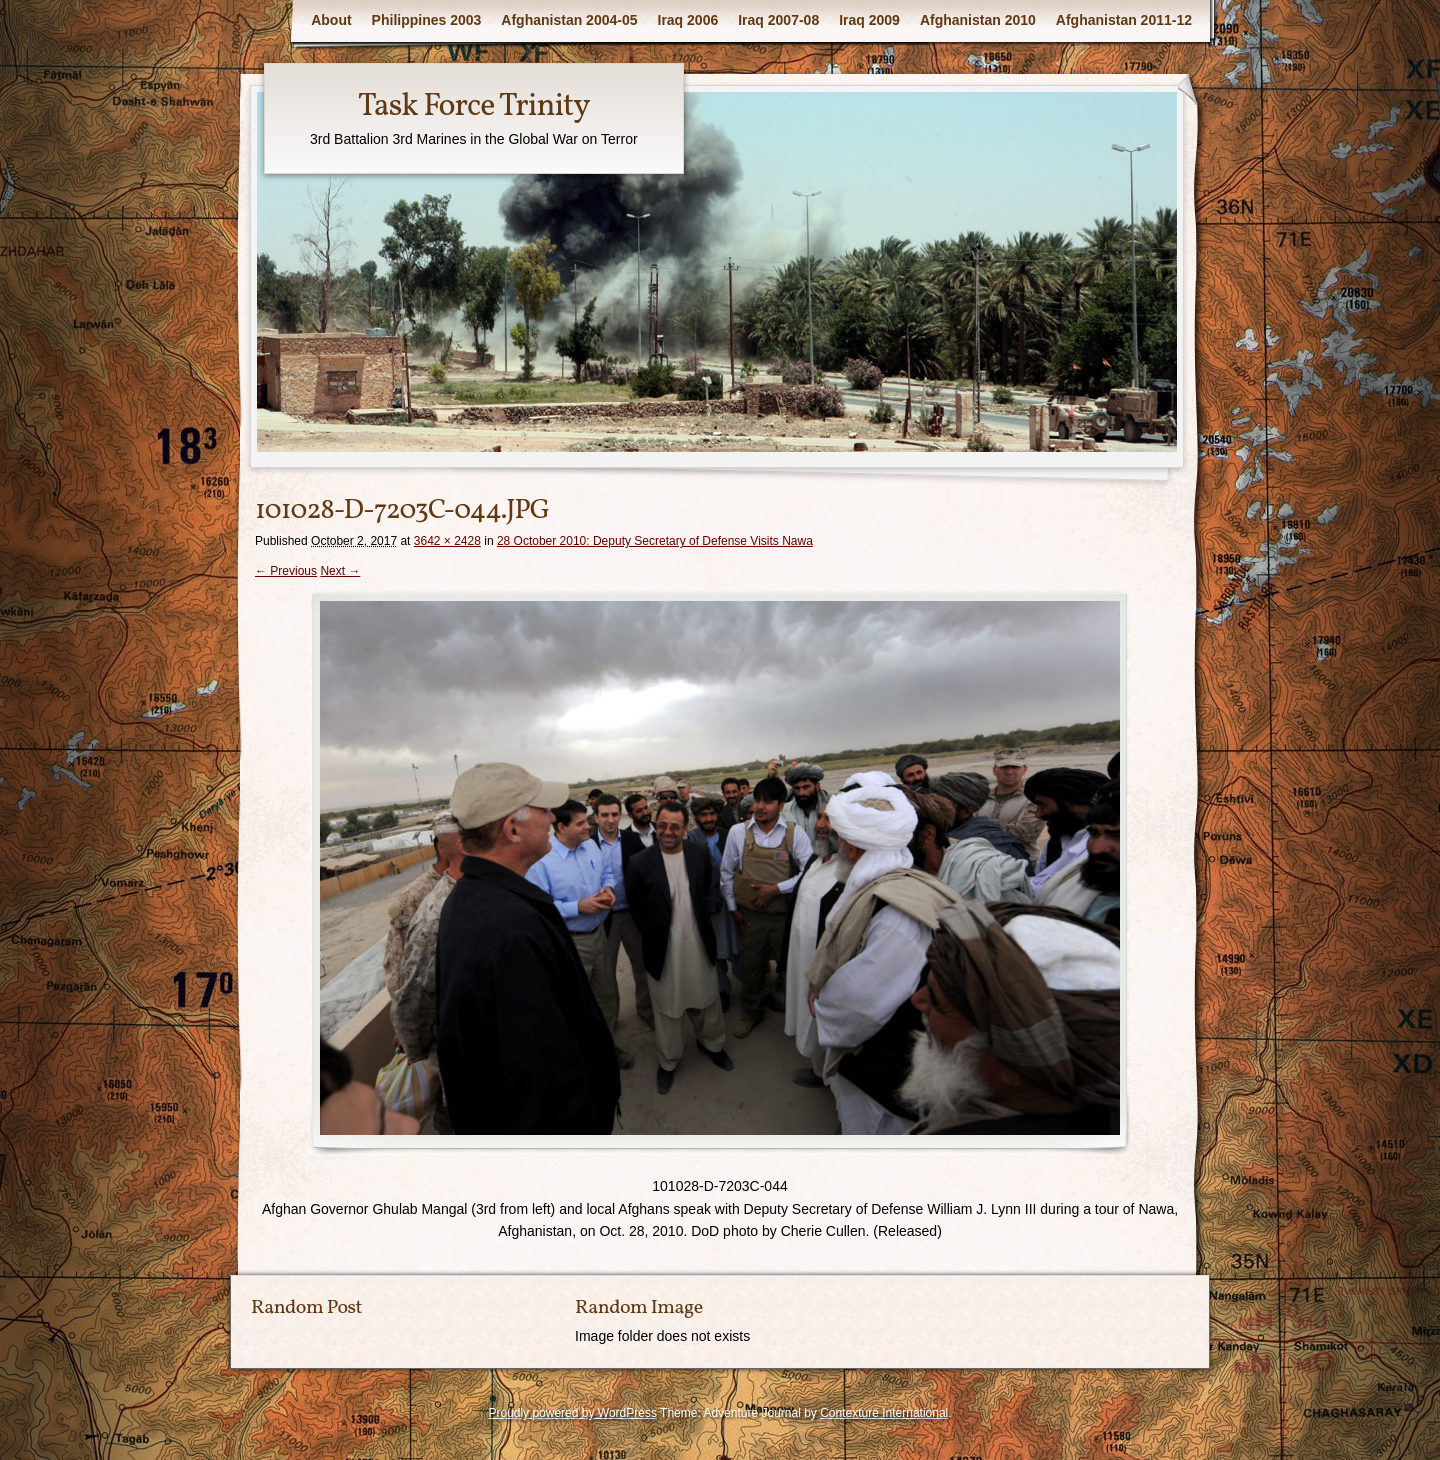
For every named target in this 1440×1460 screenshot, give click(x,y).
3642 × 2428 (447, 541)
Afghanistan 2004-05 (569, 20)
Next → (340, 571)
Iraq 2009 (869, 20)
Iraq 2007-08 (778, 20)
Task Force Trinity (474, 107)
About (331, 20)
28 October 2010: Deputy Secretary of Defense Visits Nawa (655, 541)
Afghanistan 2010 (978, 20)
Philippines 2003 (427, 20)
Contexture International (884, 1413)
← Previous (286, 571)
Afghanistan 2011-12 (1124, 20)
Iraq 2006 (688, 20)
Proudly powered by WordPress (572, 1413)
